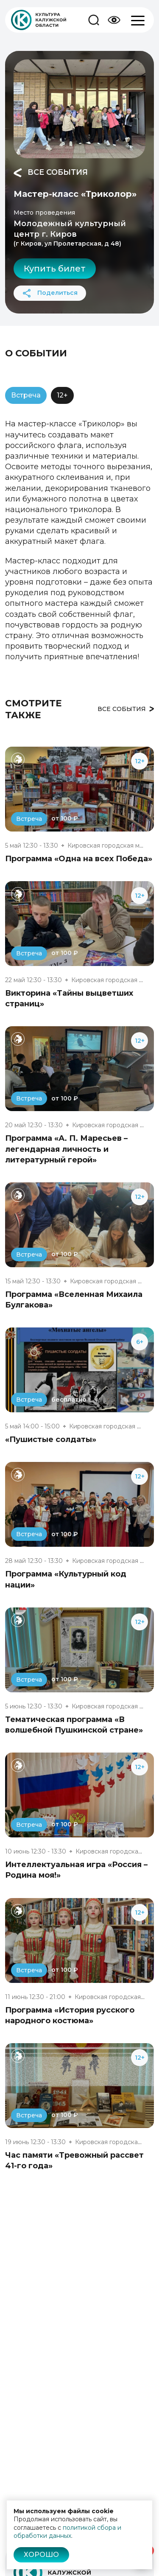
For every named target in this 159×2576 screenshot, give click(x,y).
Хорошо (41, 2555)
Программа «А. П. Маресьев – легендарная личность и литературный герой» (66, 1149)
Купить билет (55, 268)
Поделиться (50, 293)
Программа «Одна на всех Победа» (78, 858)
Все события (51, 172)
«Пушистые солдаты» (50, 1439)
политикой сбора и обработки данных (67, 2532)
